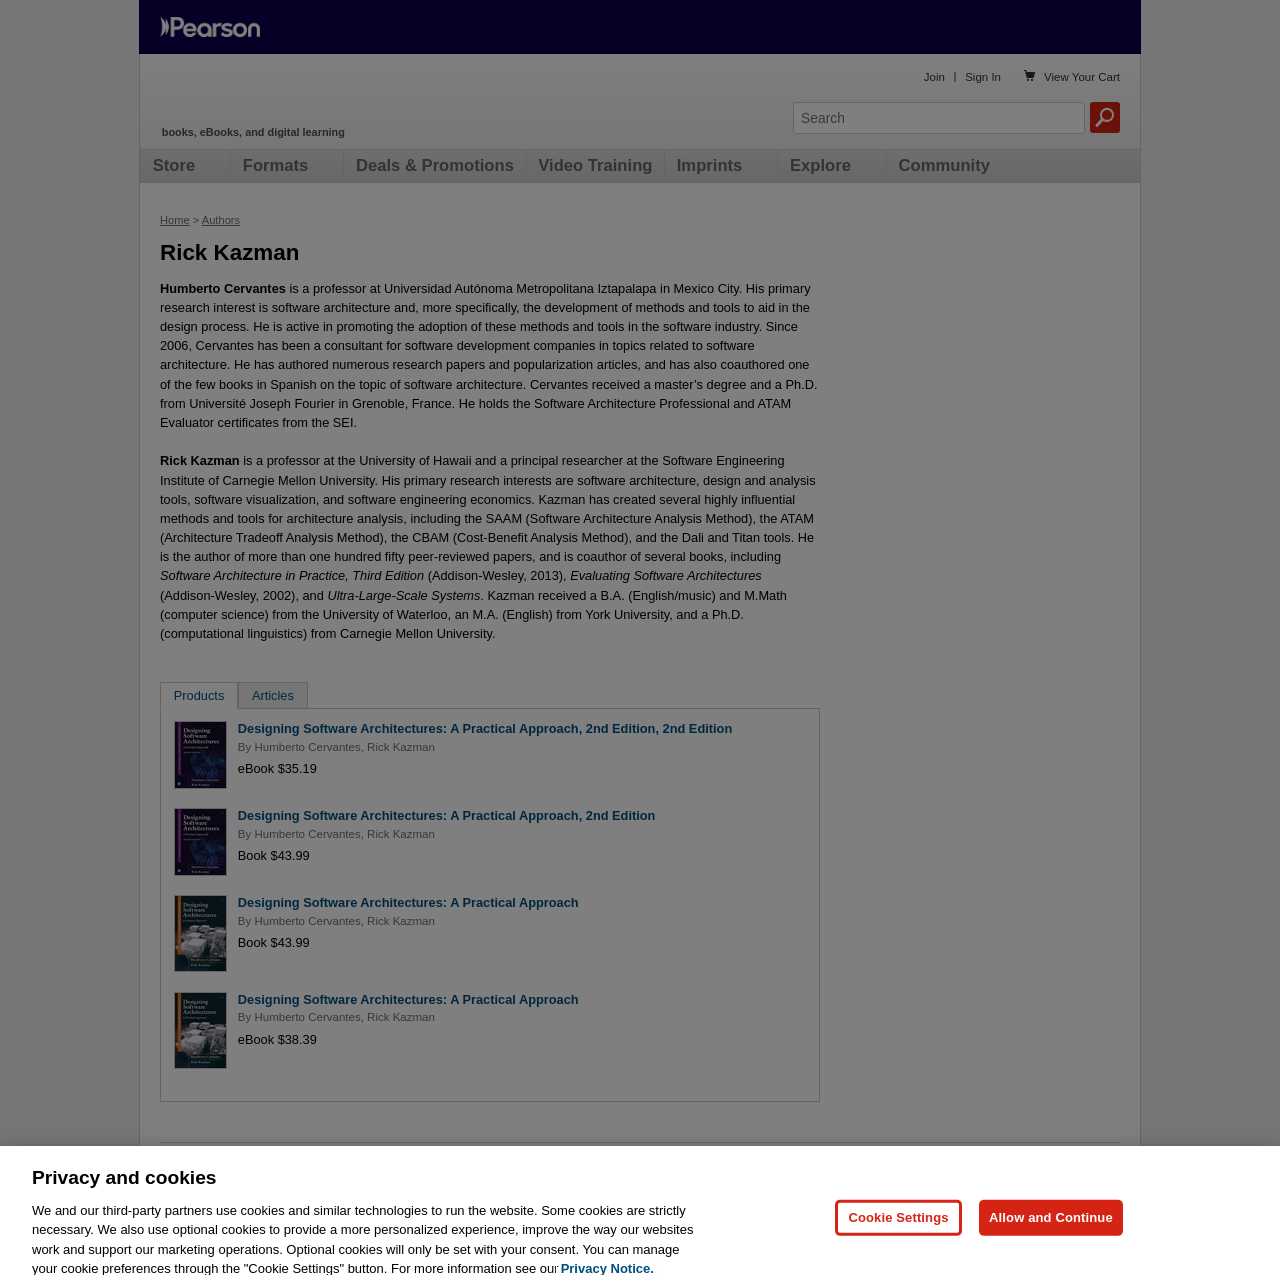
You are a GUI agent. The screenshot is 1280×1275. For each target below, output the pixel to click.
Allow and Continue (1051, 1239)
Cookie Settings (898, 1239)
